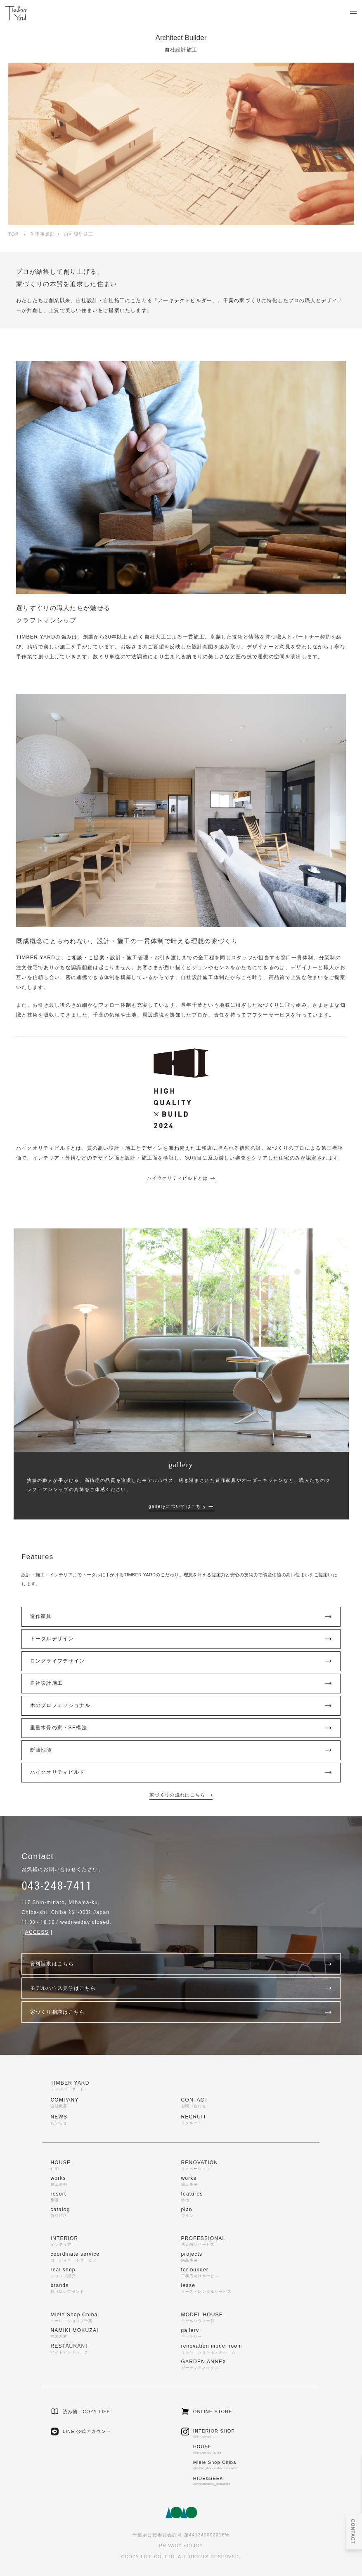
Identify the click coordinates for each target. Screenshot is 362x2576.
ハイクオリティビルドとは (181, 1178)
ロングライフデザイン (181, 1661)
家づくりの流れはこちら (181, 1795)
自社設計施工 (181, 1683)
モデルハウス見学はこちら (181, 1988)
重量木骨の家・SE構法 (181, 1728)
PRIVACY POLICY (181, 2545)
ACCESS (37, 1932)
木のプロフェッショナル (181, 1706)
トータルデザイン (181, 1639)
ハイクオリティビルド (181, 1772)
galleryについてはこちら (181, 1506)
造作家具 (181, 1617)
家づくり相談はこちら (181, 2012)
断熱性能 (181, 1750)
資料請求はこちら (181, 1964)
